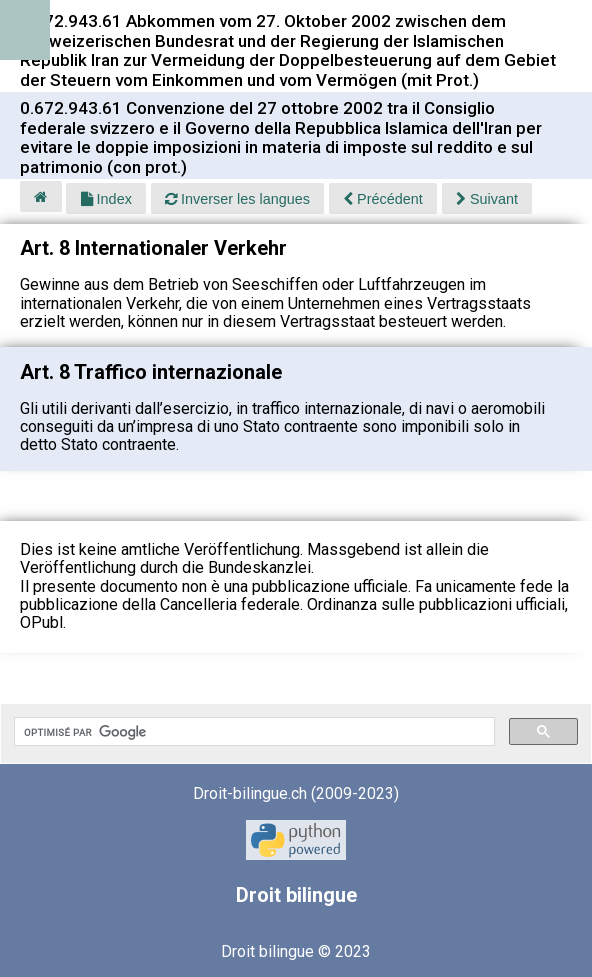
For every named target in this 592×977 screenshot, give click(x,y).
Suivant (487, 199)
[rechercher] (252, 732)
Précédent (383, 199)
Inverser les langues (237, 199)
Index (106, 199)
